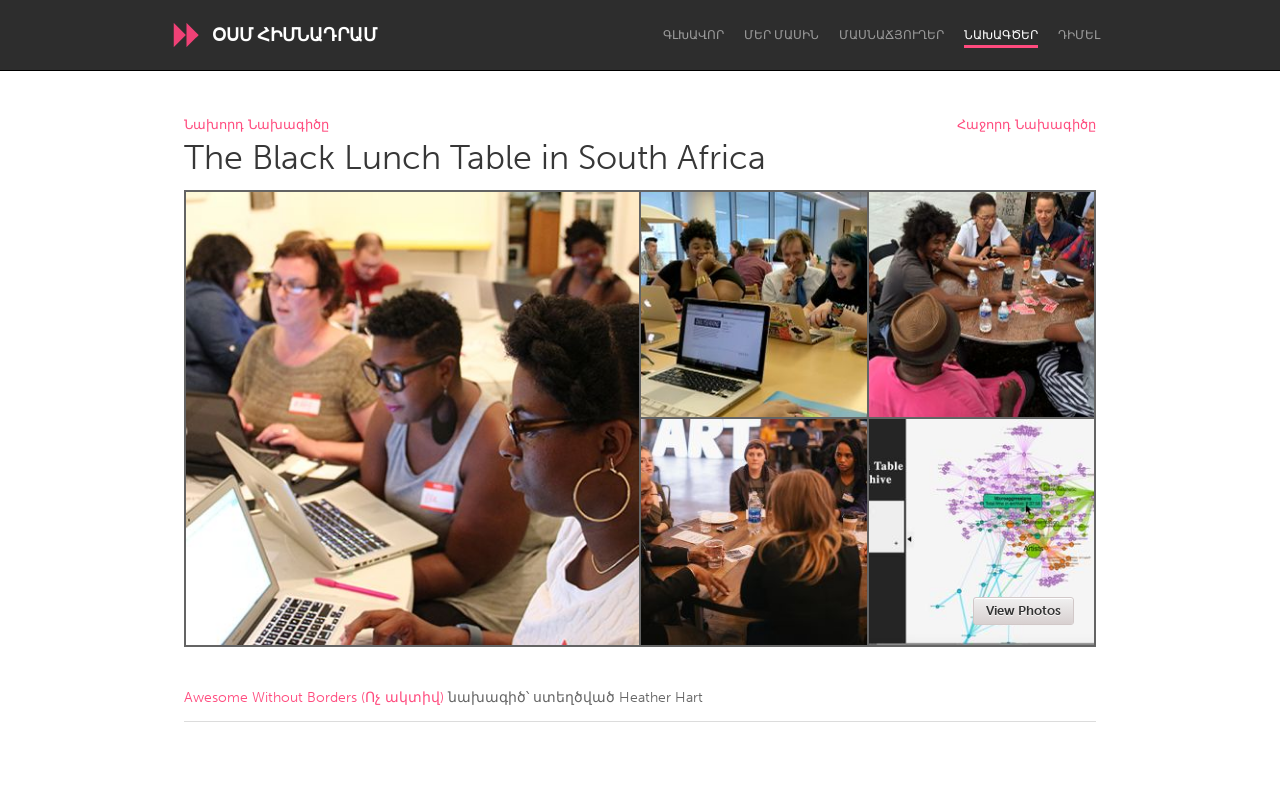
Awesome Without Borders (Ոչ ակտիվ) (314, 697)
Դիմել (1079, 35)
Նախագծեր (1001, 35)
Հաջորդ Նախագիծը (1026, 125)
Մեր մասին (781, 35)
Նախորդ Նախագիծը (256, 125)
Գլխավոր (693, 35)
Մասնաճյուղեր (891, 35)
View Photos (1023, 610)
